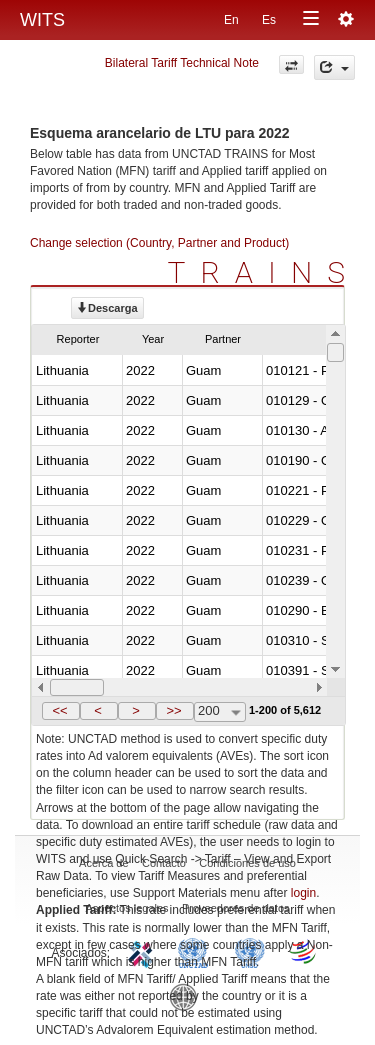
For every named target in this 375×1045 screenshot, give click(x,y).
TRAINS (264, 272)
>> (173, 710)
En (231, 20)
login (303, 893)
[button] (61, 711)
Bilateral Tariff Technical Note (182, 63)
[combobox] (220, 712)
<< (59, 710)
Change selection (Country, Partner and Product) (159, 243)
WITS (42, 20)
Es (269, 20)
